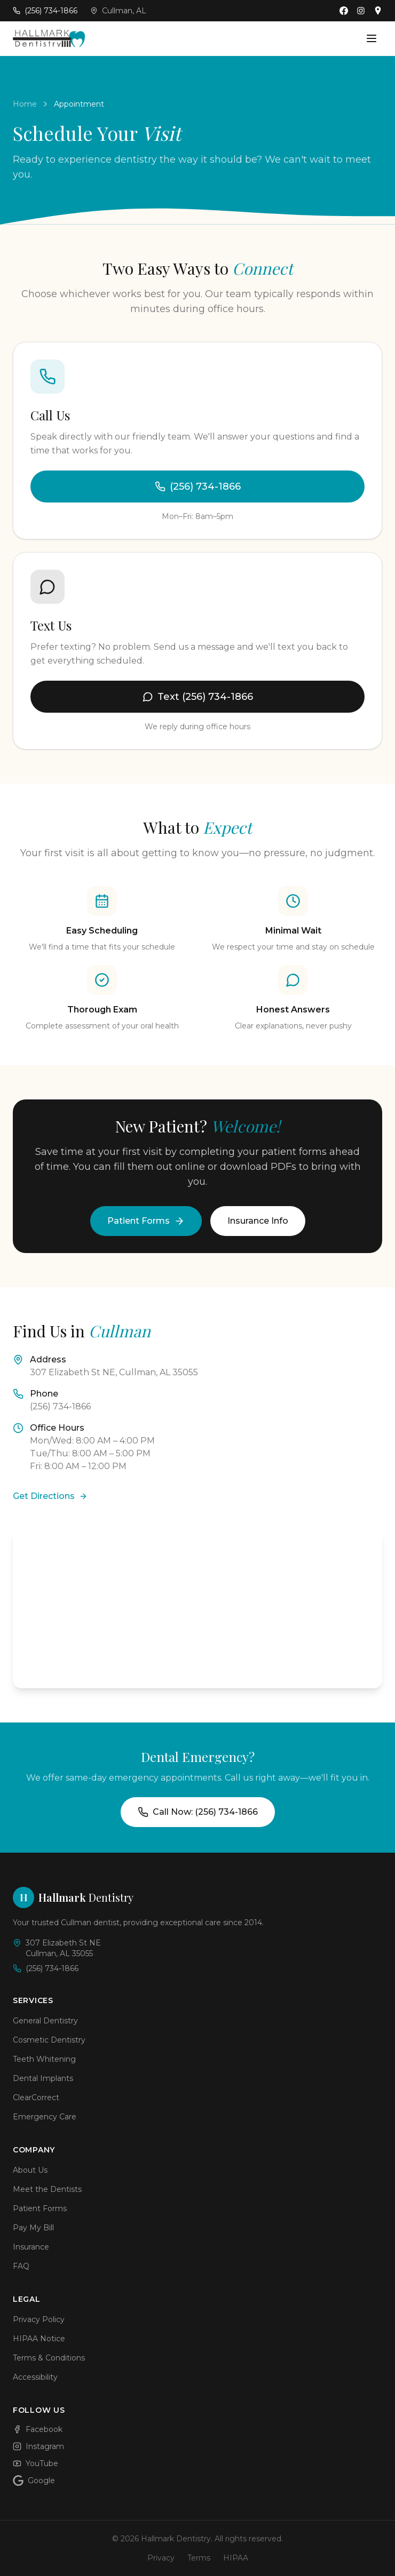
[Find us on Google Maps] (378, 10)
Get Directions (50, 1496)
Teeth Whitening (44, 2059)
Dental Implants (43, 2078)
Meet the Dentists (47, 2189)
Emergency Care (44, 2117)
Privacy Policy (39, 2319)
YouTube (35, 2463)
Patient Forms (146, 1221)
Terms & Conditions (49, 2358)
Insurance (31, 2247)
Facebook (37, 2429)
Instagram (38, 2446)
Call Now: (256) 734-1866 (198, 1812)
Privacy (161, 2558)
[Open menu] (371, 38)
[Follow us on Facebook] (343, 10)
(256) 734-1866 (198, 486)
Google (34, 2480)
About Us (30, 2170)
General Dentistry (45, 2020)
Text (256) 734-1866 (198, 697)
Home (25, 104)
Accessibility (35, 2377)
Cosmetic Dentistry (49, 2040)
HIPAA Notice (39, 2338)
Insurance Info (257, 1221)
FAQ (21, 2266)
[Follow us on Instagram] (361, 10)
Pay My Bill (33, 2227)
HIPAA (235, 2558)
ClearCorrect (36, 2097)
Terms (198, 2558)
